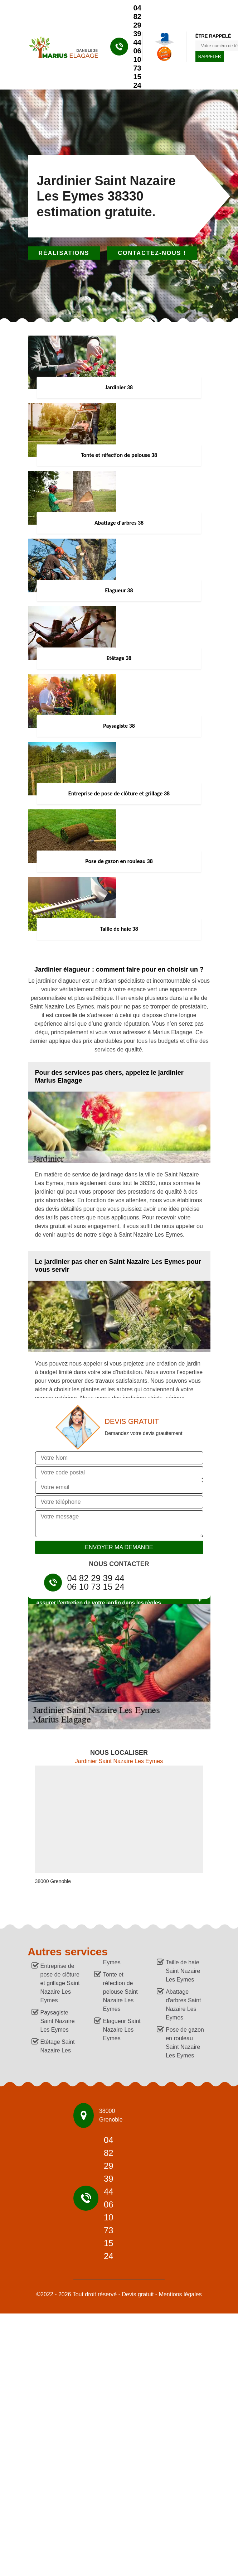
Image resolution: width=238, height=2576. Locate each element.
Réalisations (64, 253)
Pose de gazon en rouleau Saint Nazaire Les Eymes (185, 2043)
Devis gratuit (138, 2294)
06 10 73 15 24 (137, 68)
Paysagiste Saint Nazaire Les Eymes (57, 2021)
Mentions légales (180, 2294)
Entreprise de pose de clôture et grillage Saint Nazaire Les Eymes (60, 1983)
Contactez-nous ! (152, 253)
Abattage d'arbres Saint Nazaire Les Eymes (183, 2005)
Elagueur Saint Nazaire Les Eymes (122, 2029)
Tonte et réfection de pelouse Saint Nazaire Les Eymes (120, 1991)
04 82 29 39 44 (137, 25)
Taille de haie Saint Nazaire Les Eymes (183, 1971)
